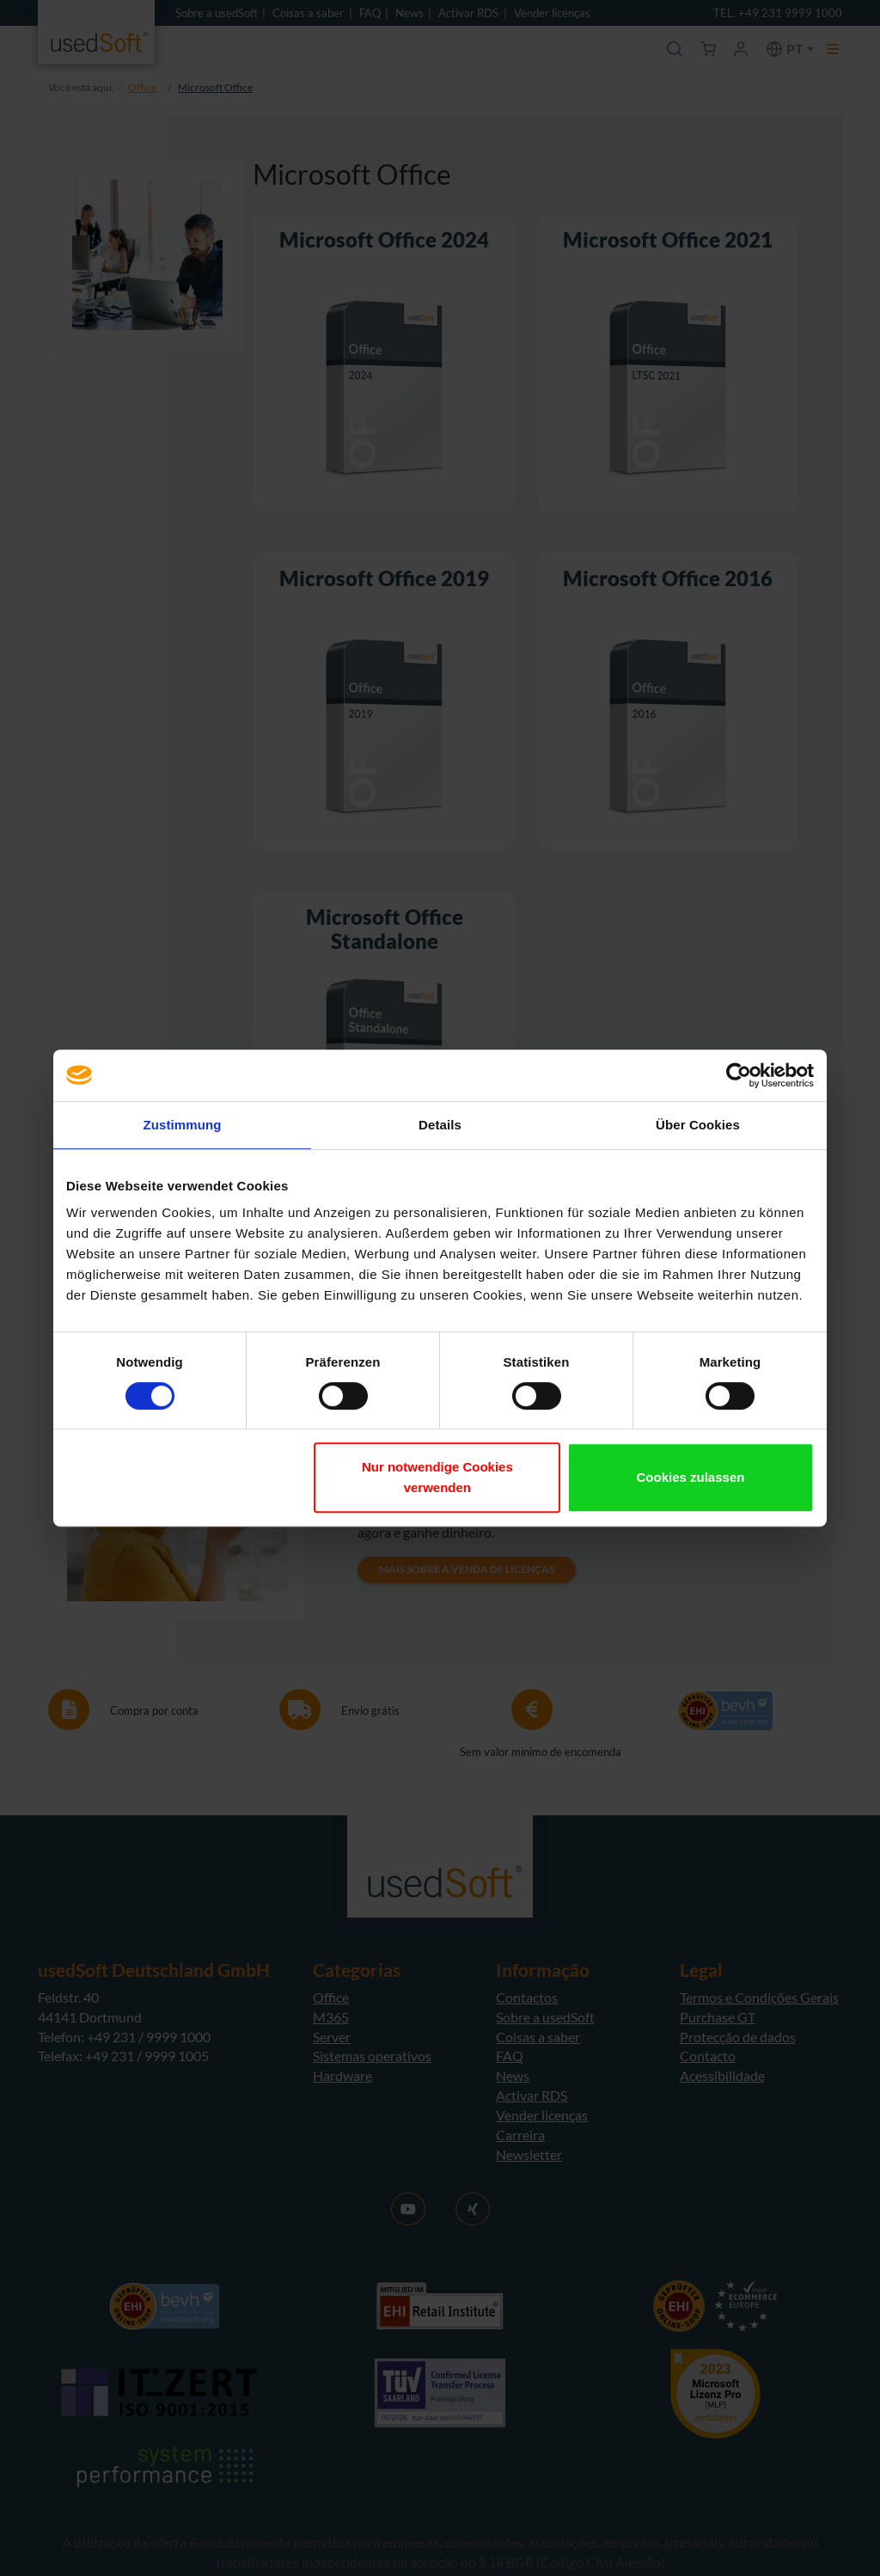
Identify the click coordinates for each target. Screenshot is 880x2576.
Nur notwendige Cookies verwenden (437, 1477)
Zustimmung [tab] (183, 1124)
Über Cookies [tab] (698, 1124)
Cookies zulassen (691, 1477)
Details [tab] (440, 1124)
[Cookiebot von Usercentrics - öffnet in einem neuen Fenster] (738, 1075)
